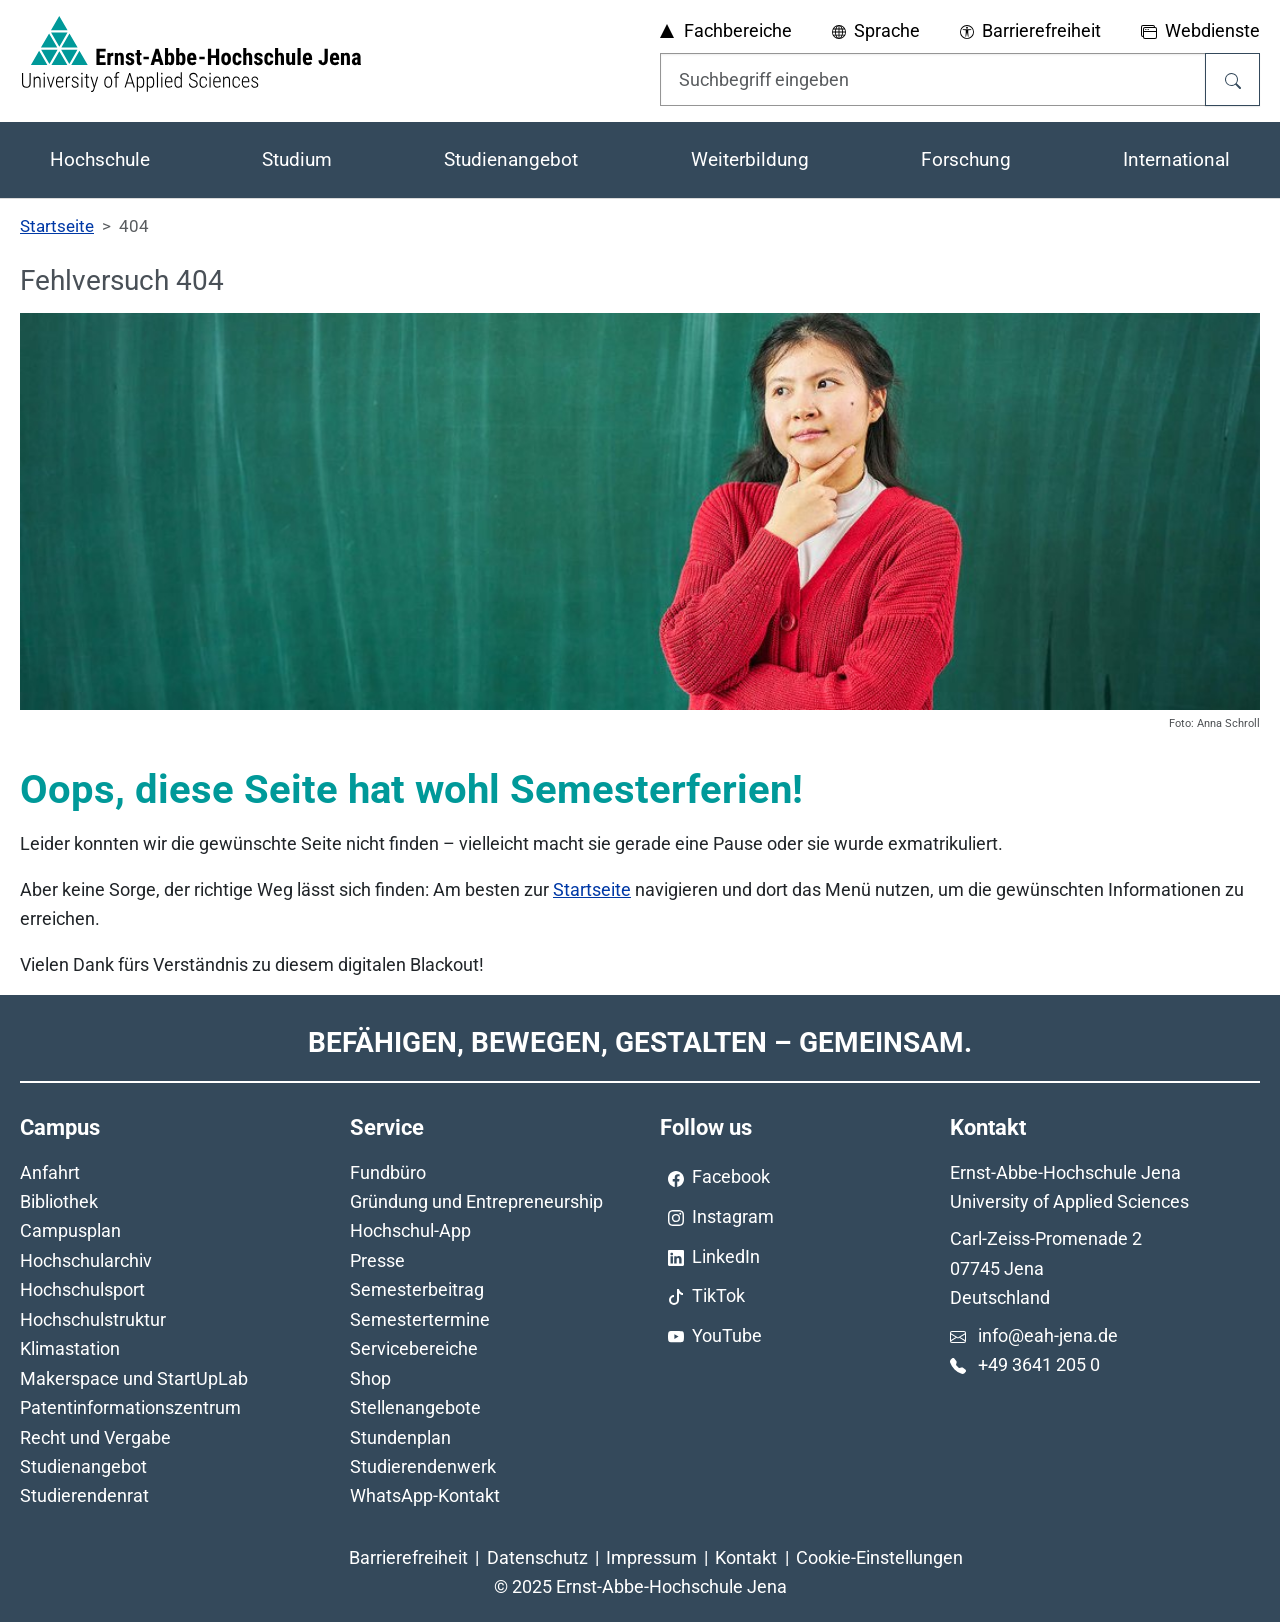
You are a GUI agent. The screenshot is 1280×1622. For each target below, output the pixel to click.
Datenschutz (537, 1557)
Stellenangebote (415, 1407)
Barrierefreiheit (408, 1557)
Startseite (592, 889)
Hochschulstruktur (93, 1319)
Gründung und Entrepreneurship (476, 1201)
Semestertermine (420, 1319)
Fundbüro (388, 1172)
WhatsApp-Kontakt (425, 1495)
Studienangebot (83, 1466)
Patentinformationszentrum (130, 1407)
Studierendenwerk (423, 1466)
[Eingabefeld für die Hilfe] (933, 79)
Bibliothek (59, 1201)
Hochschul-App (410, 1230)
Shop (370, 1378)
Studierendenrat (84, 1495)
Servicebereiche (414, 1348)
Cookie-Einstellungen (879, 1557)
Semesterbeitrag (417, 1289)
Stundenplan (400, 1437)
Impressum (651, 1557)
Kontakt (746, 1557)
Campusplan (70, 1230)
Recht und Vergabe (95, 1437)
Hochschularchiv (86, 1260)
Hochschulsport (82, 1289)
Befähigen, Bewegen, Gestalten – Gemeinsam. (640, 1042)
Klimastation (70, 1348)
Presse (377, 1260)
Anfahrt (50, 1172)
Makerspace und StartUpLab (134, 1378)
